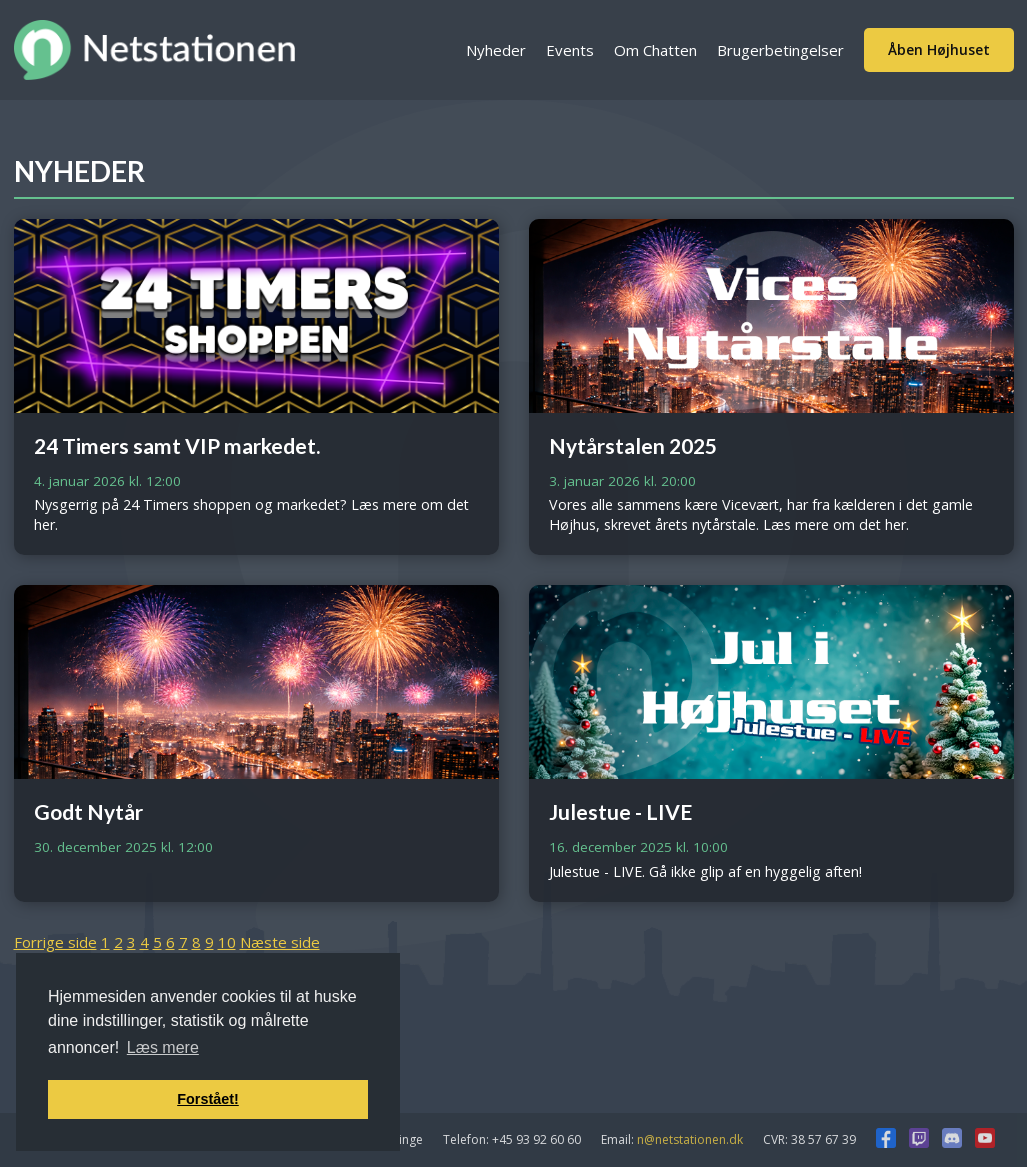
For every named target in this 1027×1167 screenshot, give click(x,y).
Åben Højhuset (939, 49)
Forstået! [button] (208, 1099)
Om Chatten (655, 50)
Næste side (280, 942)
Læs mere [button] (163, 1047)
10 (227, 942)
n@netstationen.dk (690, 1139)
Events (570, 50)
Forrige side (55, 942)
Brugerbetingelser (780, 50)
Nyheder (496, 50)
